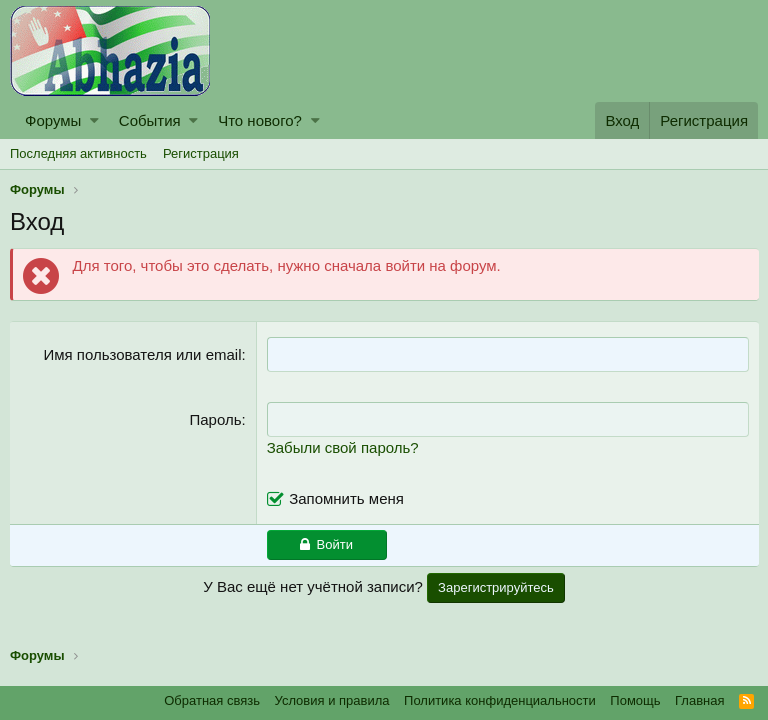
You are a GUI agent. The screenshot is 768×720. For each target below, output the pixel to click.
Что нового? (260, 120)
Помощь (635, 700)
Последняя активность (78, 153)
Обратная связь (212, 700)
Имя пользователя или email (143, 354)
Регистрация (201, 153)
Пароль (216, 419)
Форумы (53, 120)
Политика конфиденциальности (500, 700)
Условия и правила (332, 700)
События (150, 120)
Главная (699, 700)
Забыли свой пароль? (343, 447)
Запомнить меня (347, 498)
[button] (94, 120)
